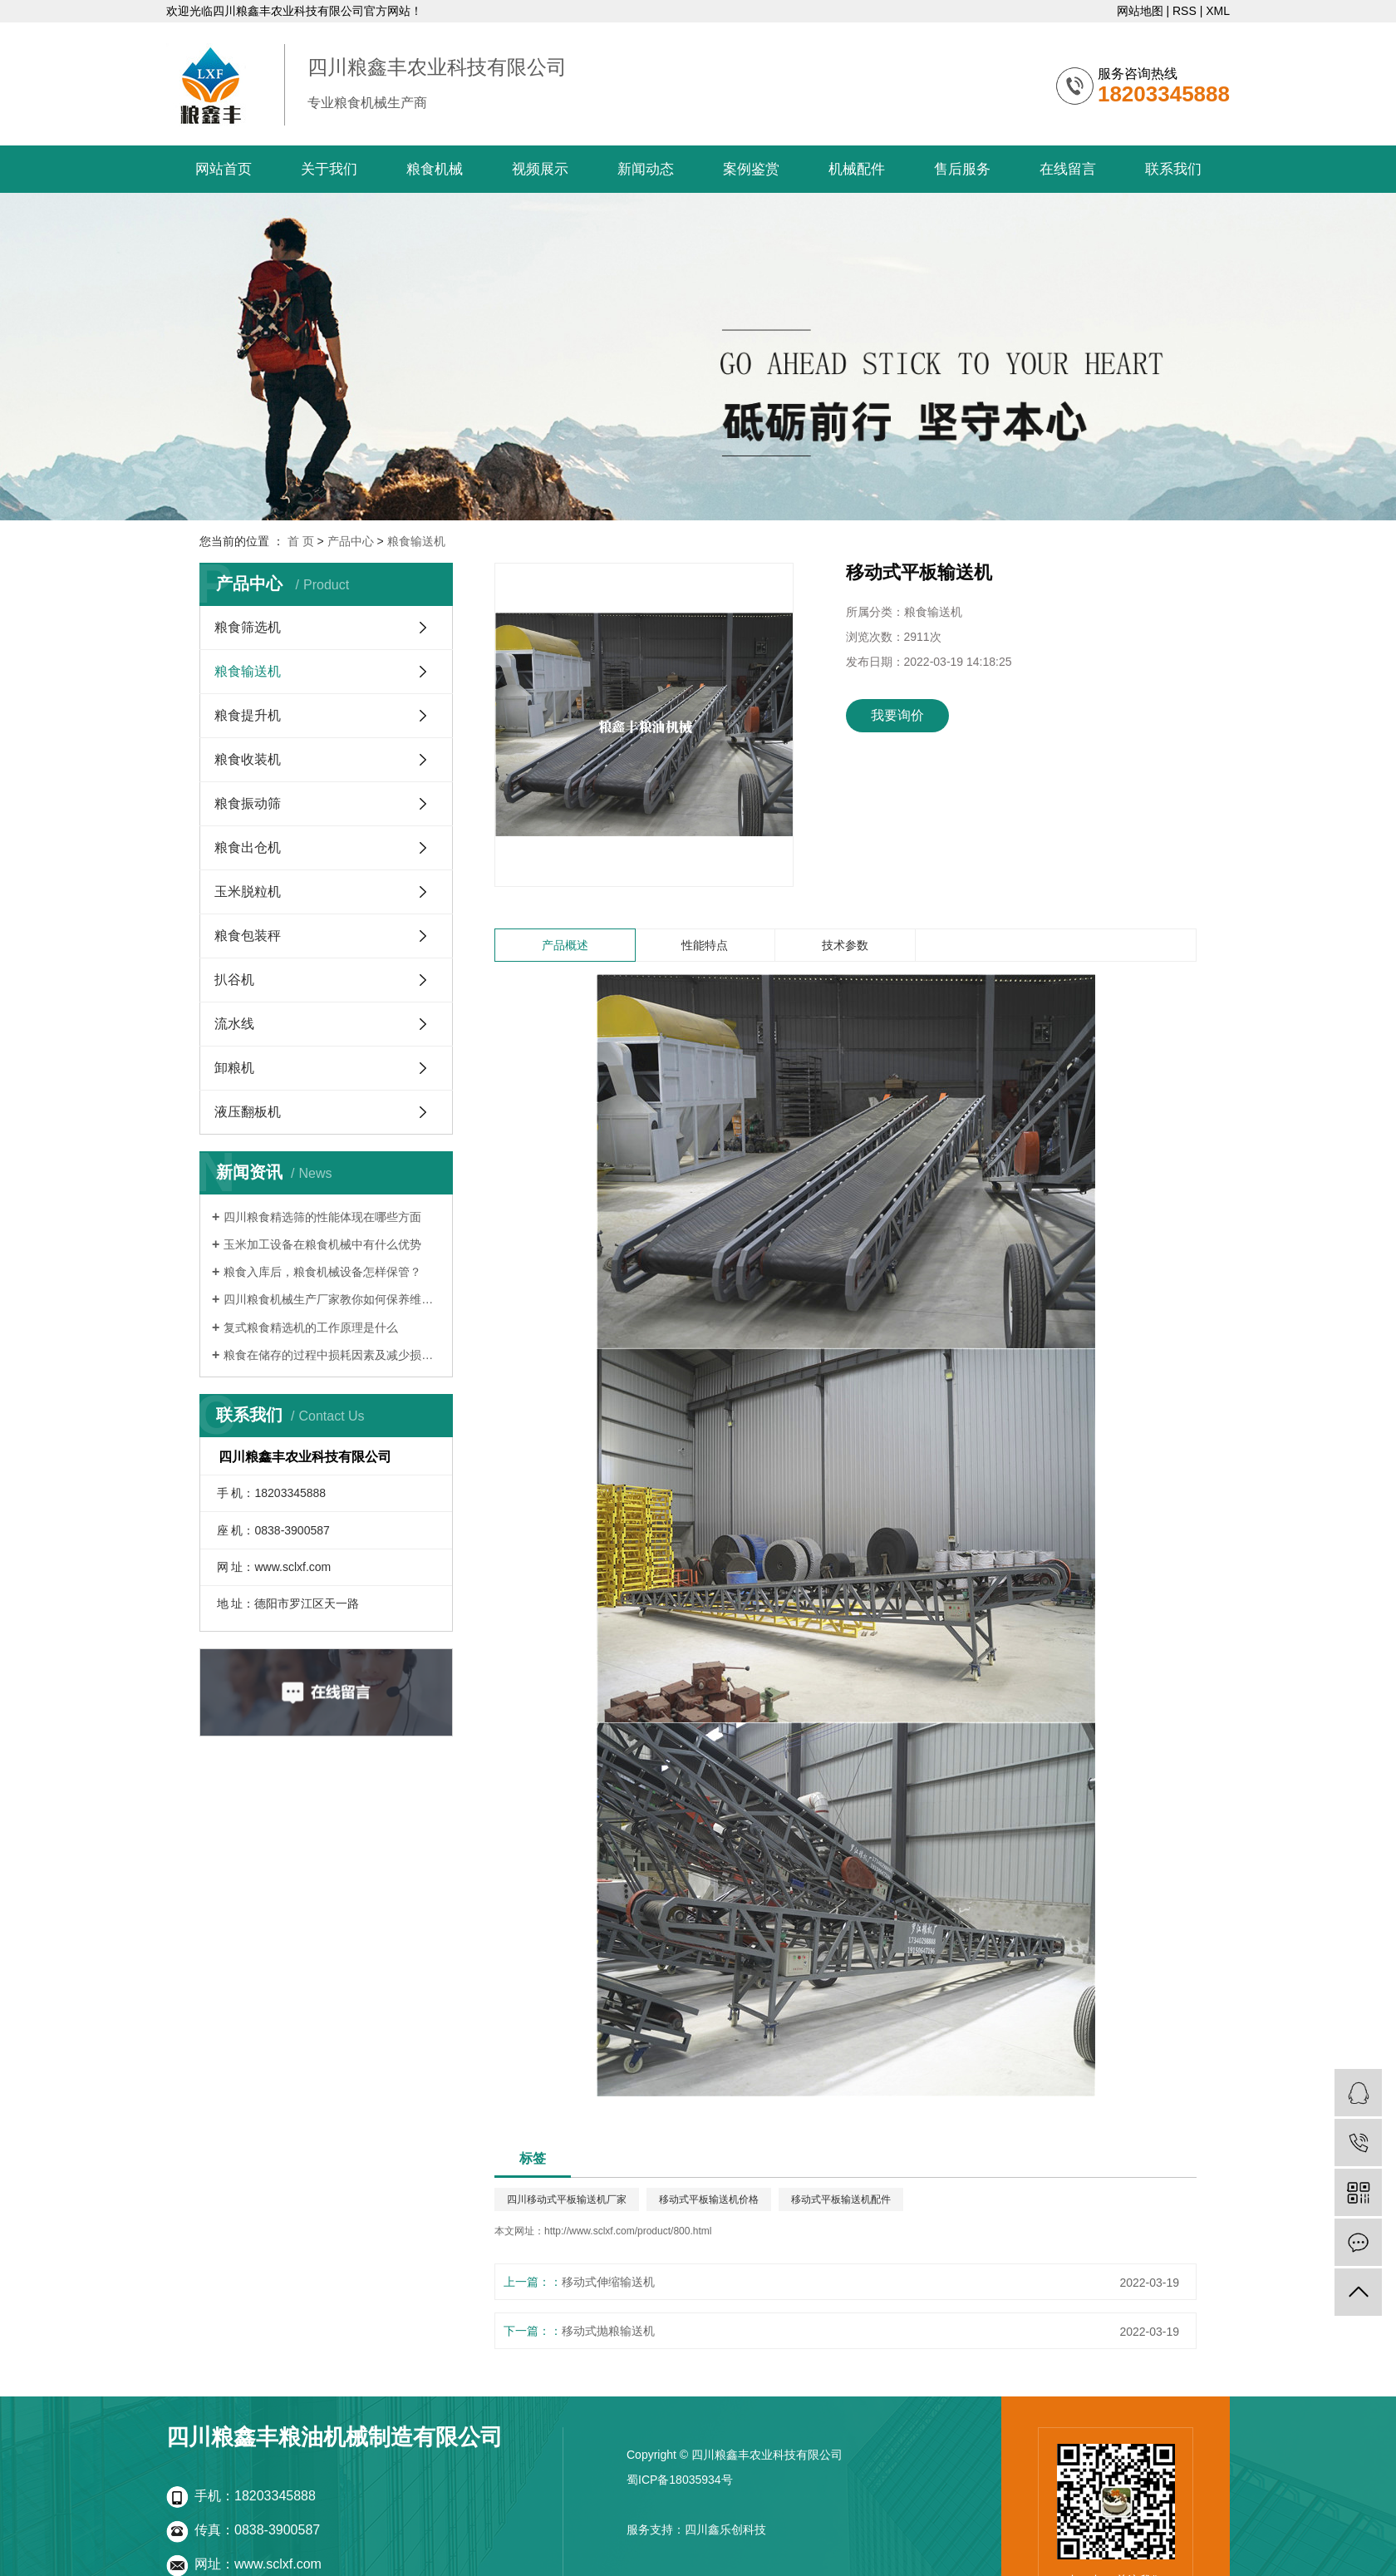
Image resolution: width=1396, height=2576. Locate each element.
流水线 (234, 1024)
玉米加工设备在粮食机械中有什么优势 (322, 1244)
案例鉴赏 (751, 169)
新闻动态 (645, 169)
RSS (1184, 10)
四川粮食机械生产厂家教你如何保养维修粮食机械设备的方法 (332, 1299)
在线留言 (1068, 169)
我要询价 (897, 715)
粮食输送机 (416, 541)
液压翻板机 (247, 1112)
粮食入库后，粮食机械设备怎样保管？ (322, 1271)
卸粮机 (234, 1068)
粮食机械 (434, 169)
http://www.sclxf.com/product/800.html (627, 2231)
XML (1218, 10)
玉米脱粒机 (247, 891)
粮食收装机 (247, 759)
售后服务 (962, 169)
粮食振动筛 (247, 803)
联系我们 (1173, 169)
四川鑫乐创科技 (725, 2529)
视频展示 (540, 169)
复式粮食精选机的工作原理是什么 (311, 1327)
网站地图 (1140, 10)
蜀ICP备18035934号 (680, 2479)
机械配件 (856, 169)
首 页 (301, 541)
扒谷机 (234, 980)
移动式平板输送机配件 (841, 2199)
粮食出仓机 (247, 847)
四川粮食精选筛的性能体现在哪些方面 (322, 1217)
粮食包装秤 (247, 935)
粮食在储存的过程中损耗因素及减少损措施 (332, 1355)
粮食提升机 (247, 715)
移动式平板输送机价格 (709, 2199)
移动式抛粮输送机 (608, 2330)
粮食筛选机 (247, 627)
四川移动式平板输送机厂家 (567, 2199)
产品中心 (350, 541)
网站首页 (223, 169)
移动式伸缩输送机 (608, 2281)
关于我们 (329, 169)
